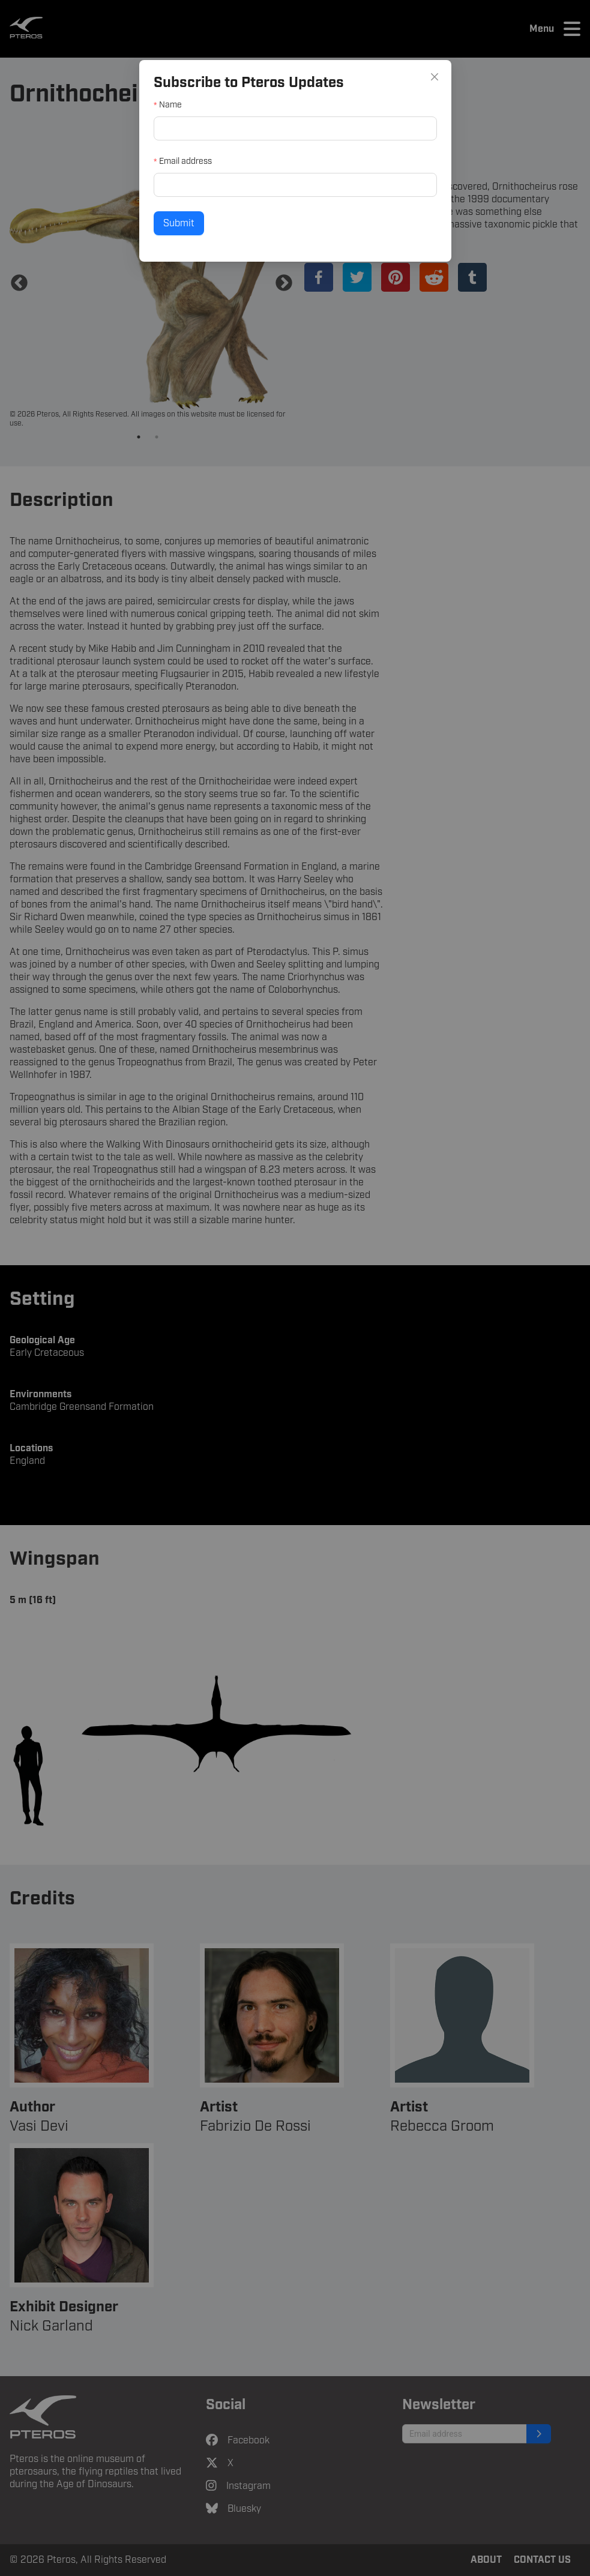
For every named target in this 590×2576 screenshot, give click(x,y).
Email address (208, 162)
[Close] (404, 95)
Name (196, 118)
